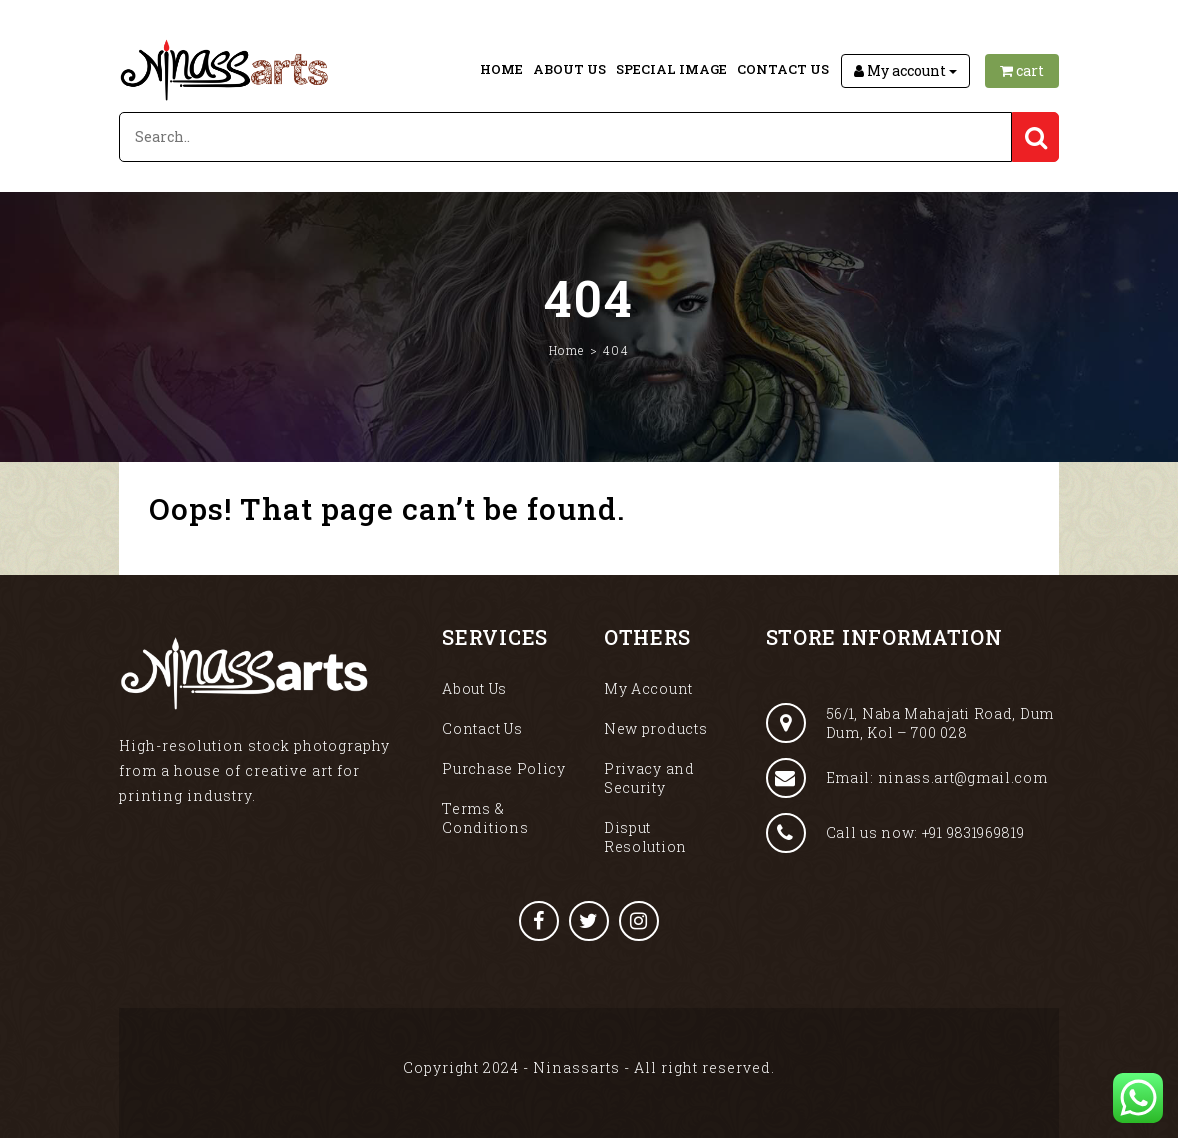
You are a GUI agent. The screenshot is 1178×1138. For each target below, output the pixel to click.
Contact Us (783, 69)
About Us (569, 69)
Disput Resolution (645, 837)
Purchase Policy (504, 768)
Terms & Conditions (485, 818)
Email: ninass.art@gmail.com (907, 778)
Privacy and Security (649, 778)
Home (501, 69)
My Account (648, 688)
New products (655, 728)
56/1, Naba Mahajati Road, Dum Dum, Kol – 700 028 (910, 723)
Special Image (671, 69)
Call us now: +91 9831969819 (895, 833)
